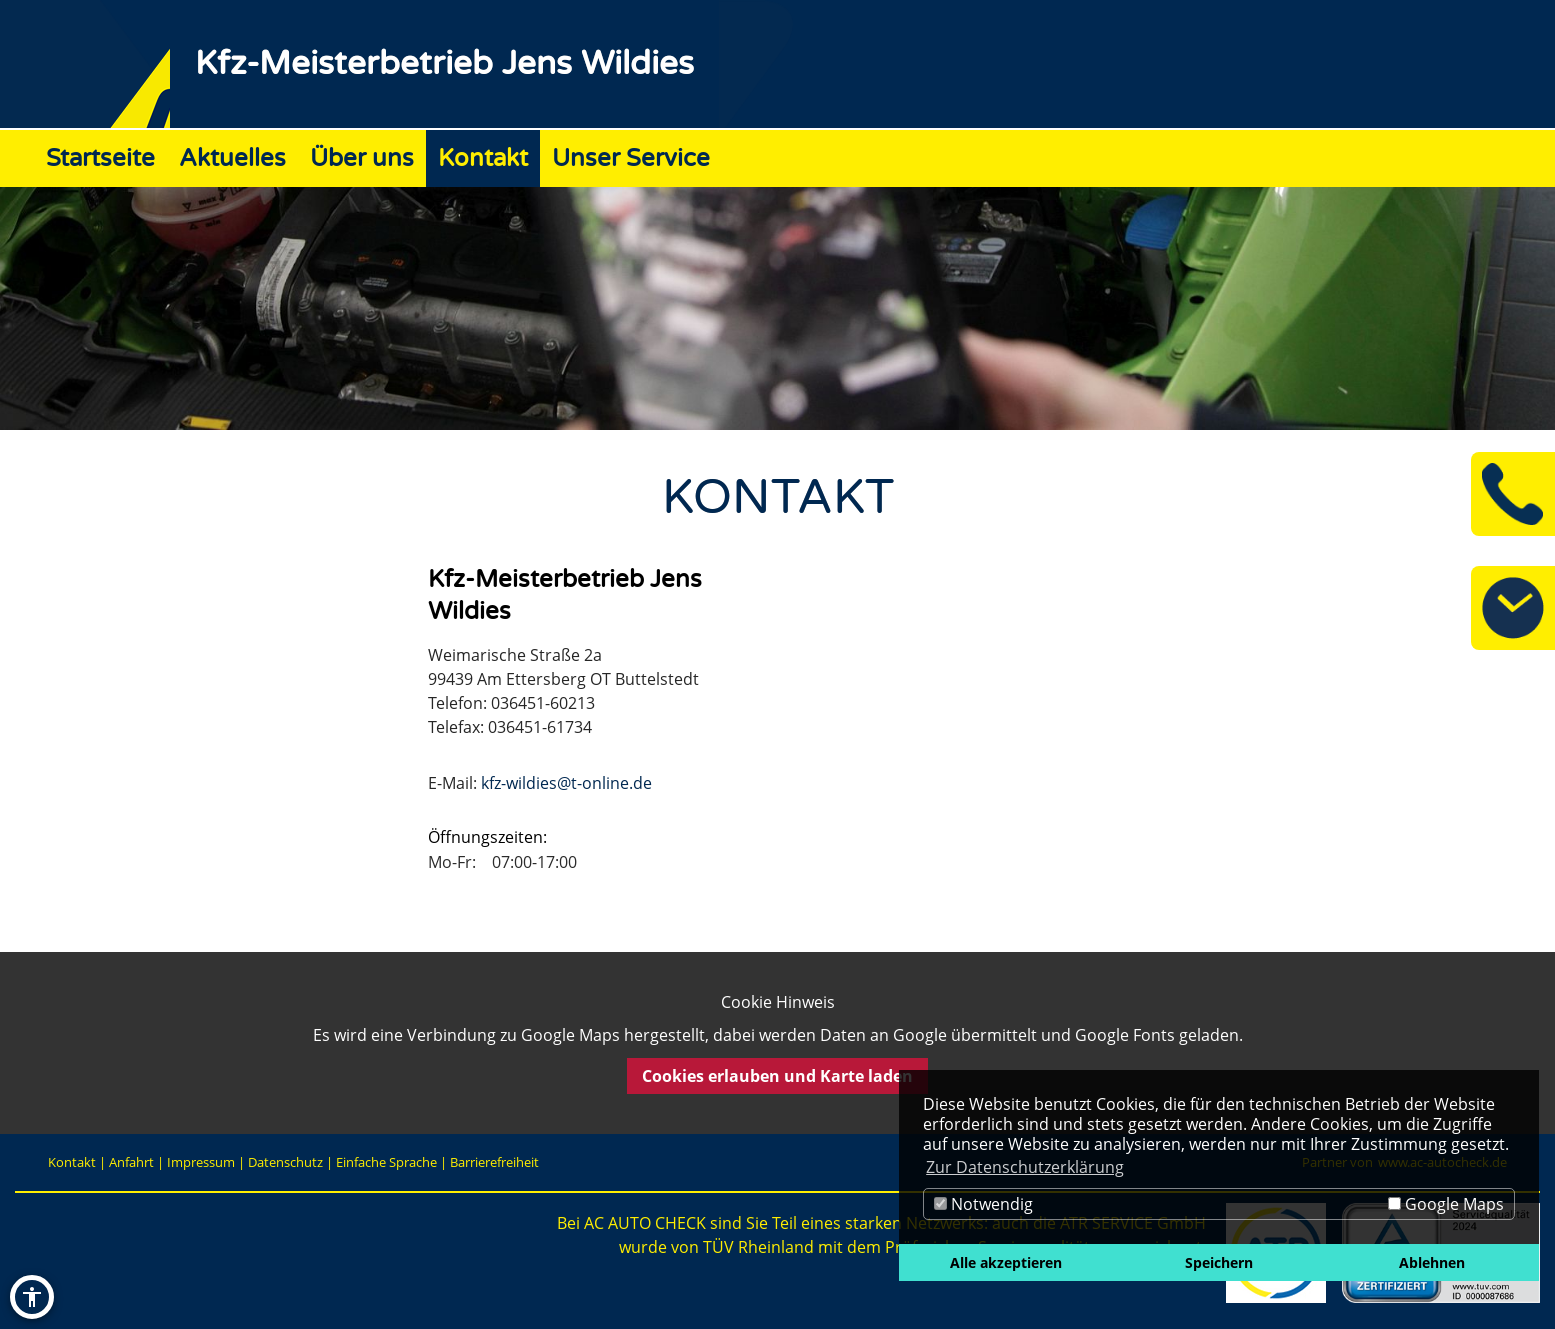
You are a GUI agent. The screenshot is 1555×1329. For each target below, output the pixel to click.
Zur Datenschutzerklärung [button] (1025, 1167)
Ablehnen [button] (1432, 1262)
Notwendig (983, 1204)
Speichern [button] (1219, 1262)
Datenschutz (285, 1162)
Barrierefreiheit (494, 1162)
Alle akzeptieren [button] (1006, 1262)
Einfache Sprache (386, 1162)
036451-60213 (543, 703)
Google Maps (1446, 1204)
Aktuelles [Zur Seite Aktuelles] (232, 158)
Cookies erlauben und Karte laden (777, 1076)
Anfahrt (131, 1162)
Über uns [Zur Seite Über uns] (362, 158)
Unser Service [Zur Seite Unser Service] (631, 158)
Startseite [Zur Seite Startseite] (100, 158)
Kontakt (72, 1162)
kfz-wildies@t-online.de (566, 783)
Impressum (201, 1162)
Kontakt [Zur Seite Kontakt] (483, 158)
